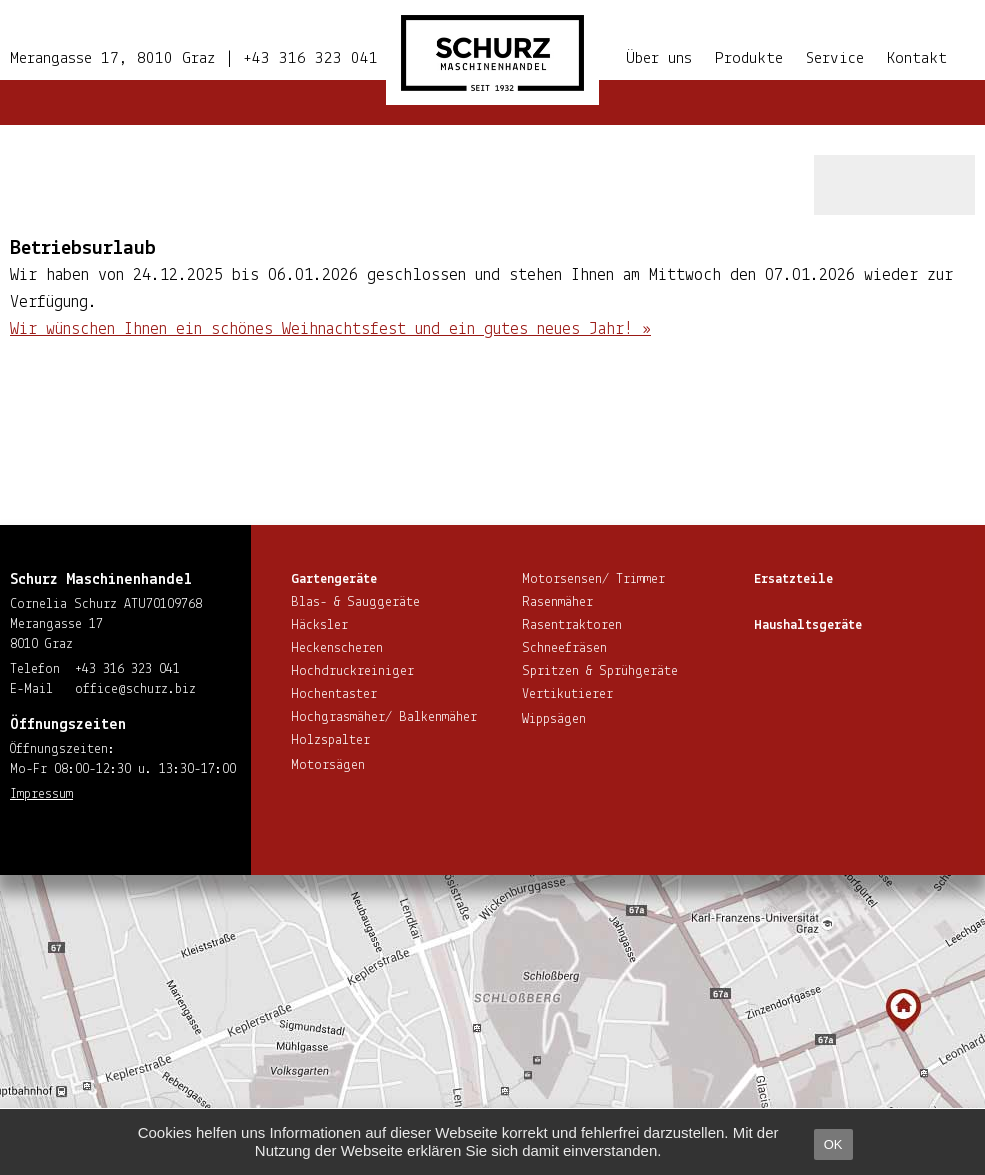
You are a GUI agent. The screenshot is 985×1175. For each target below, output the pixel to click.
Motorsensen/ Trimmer (593, 579)
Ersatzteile (793, 579)
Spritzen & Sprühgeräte (600, 671)
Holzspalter (330, 740)
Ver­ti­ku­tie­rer (567, 694)
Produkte (749, 58)
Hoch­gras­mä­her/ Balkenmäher (384, 717)
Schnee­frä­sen (564, 648)
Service (835, 58)
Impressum (41, 794)
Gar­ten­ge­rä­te (334, 579)
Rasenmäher (557, 602)
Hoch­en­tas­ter (334, 694)
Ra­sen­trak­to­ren (572, 625)
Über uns (659, 58)
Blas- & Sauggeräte (355, 602)
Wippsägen (554, 719)
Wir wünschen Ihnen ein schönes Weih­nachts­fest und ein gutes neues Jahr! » (330, 329)
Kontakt (917, 58)
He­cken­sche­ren (337, 648)
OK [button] (833, 1144)
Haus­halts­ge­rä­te (808, 625)
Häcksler (319, 625)
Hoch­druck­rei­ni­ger (352, 671)
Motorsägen (328, 765)
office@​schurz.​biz (135, 689)
